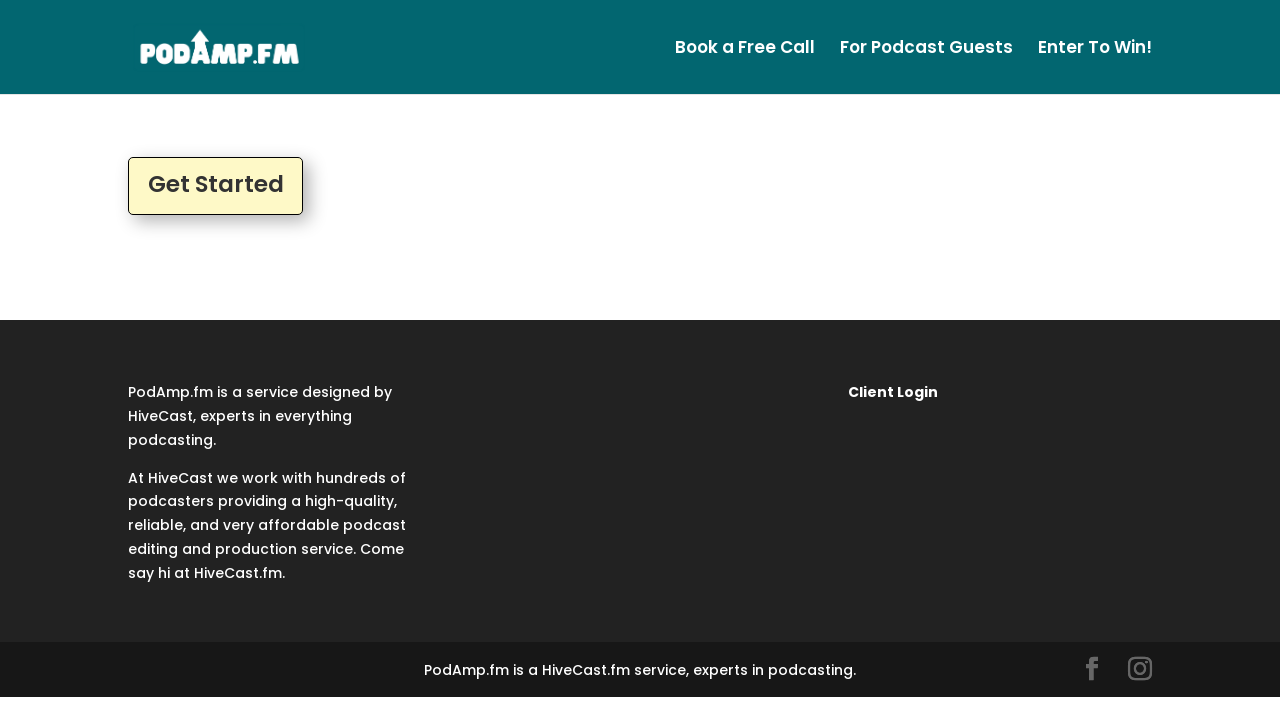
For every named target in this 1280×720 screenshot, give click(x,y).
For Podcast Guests (926, 49)
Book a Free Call (745, 49)
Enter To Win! (1095, 49)
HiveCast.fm (238, 573)
